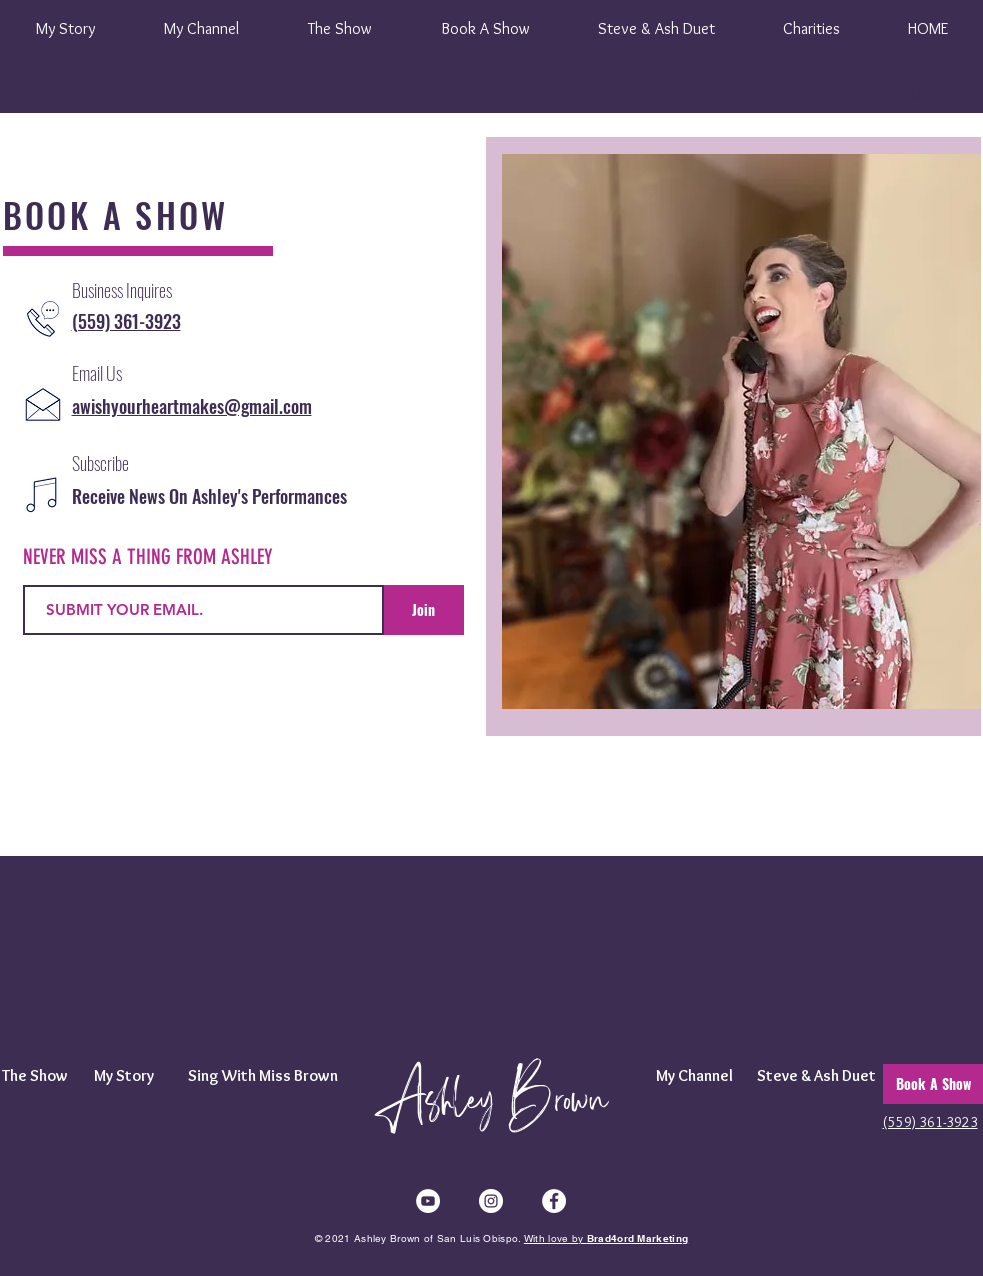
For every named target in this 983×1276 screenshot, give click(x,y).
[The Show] (40, 1076)
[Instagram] (491, 1201)
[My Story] (124, 1076)
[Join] (424, 610)
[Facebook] (554, 1201)
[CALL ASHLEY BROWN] (43, 319)
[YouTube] (428, 1201)
